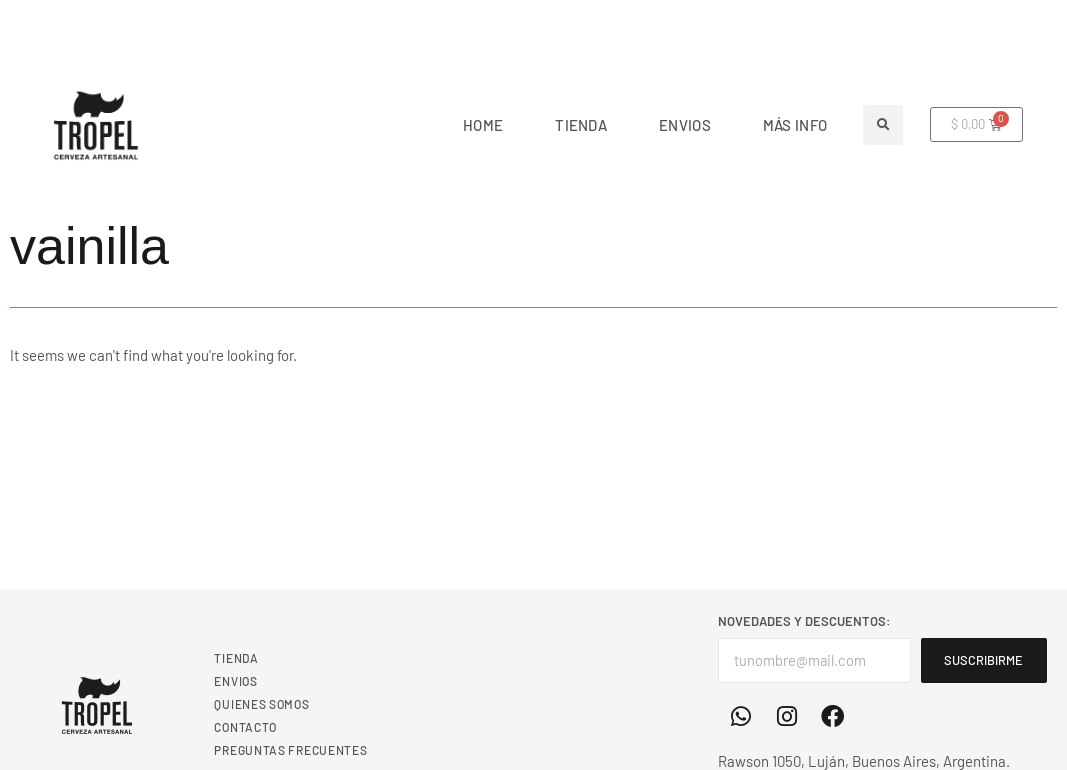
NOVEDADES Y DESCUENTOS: (804, 621)
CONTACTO (245, 727)
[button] (883, 125)
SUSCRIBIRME (986, 660)
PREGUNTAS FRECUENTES (290, 750)
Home (483, 125)
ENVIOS (685, 125)
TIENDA (581, 125)
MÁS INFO (795, 125)
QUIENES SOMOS (261, 704)
